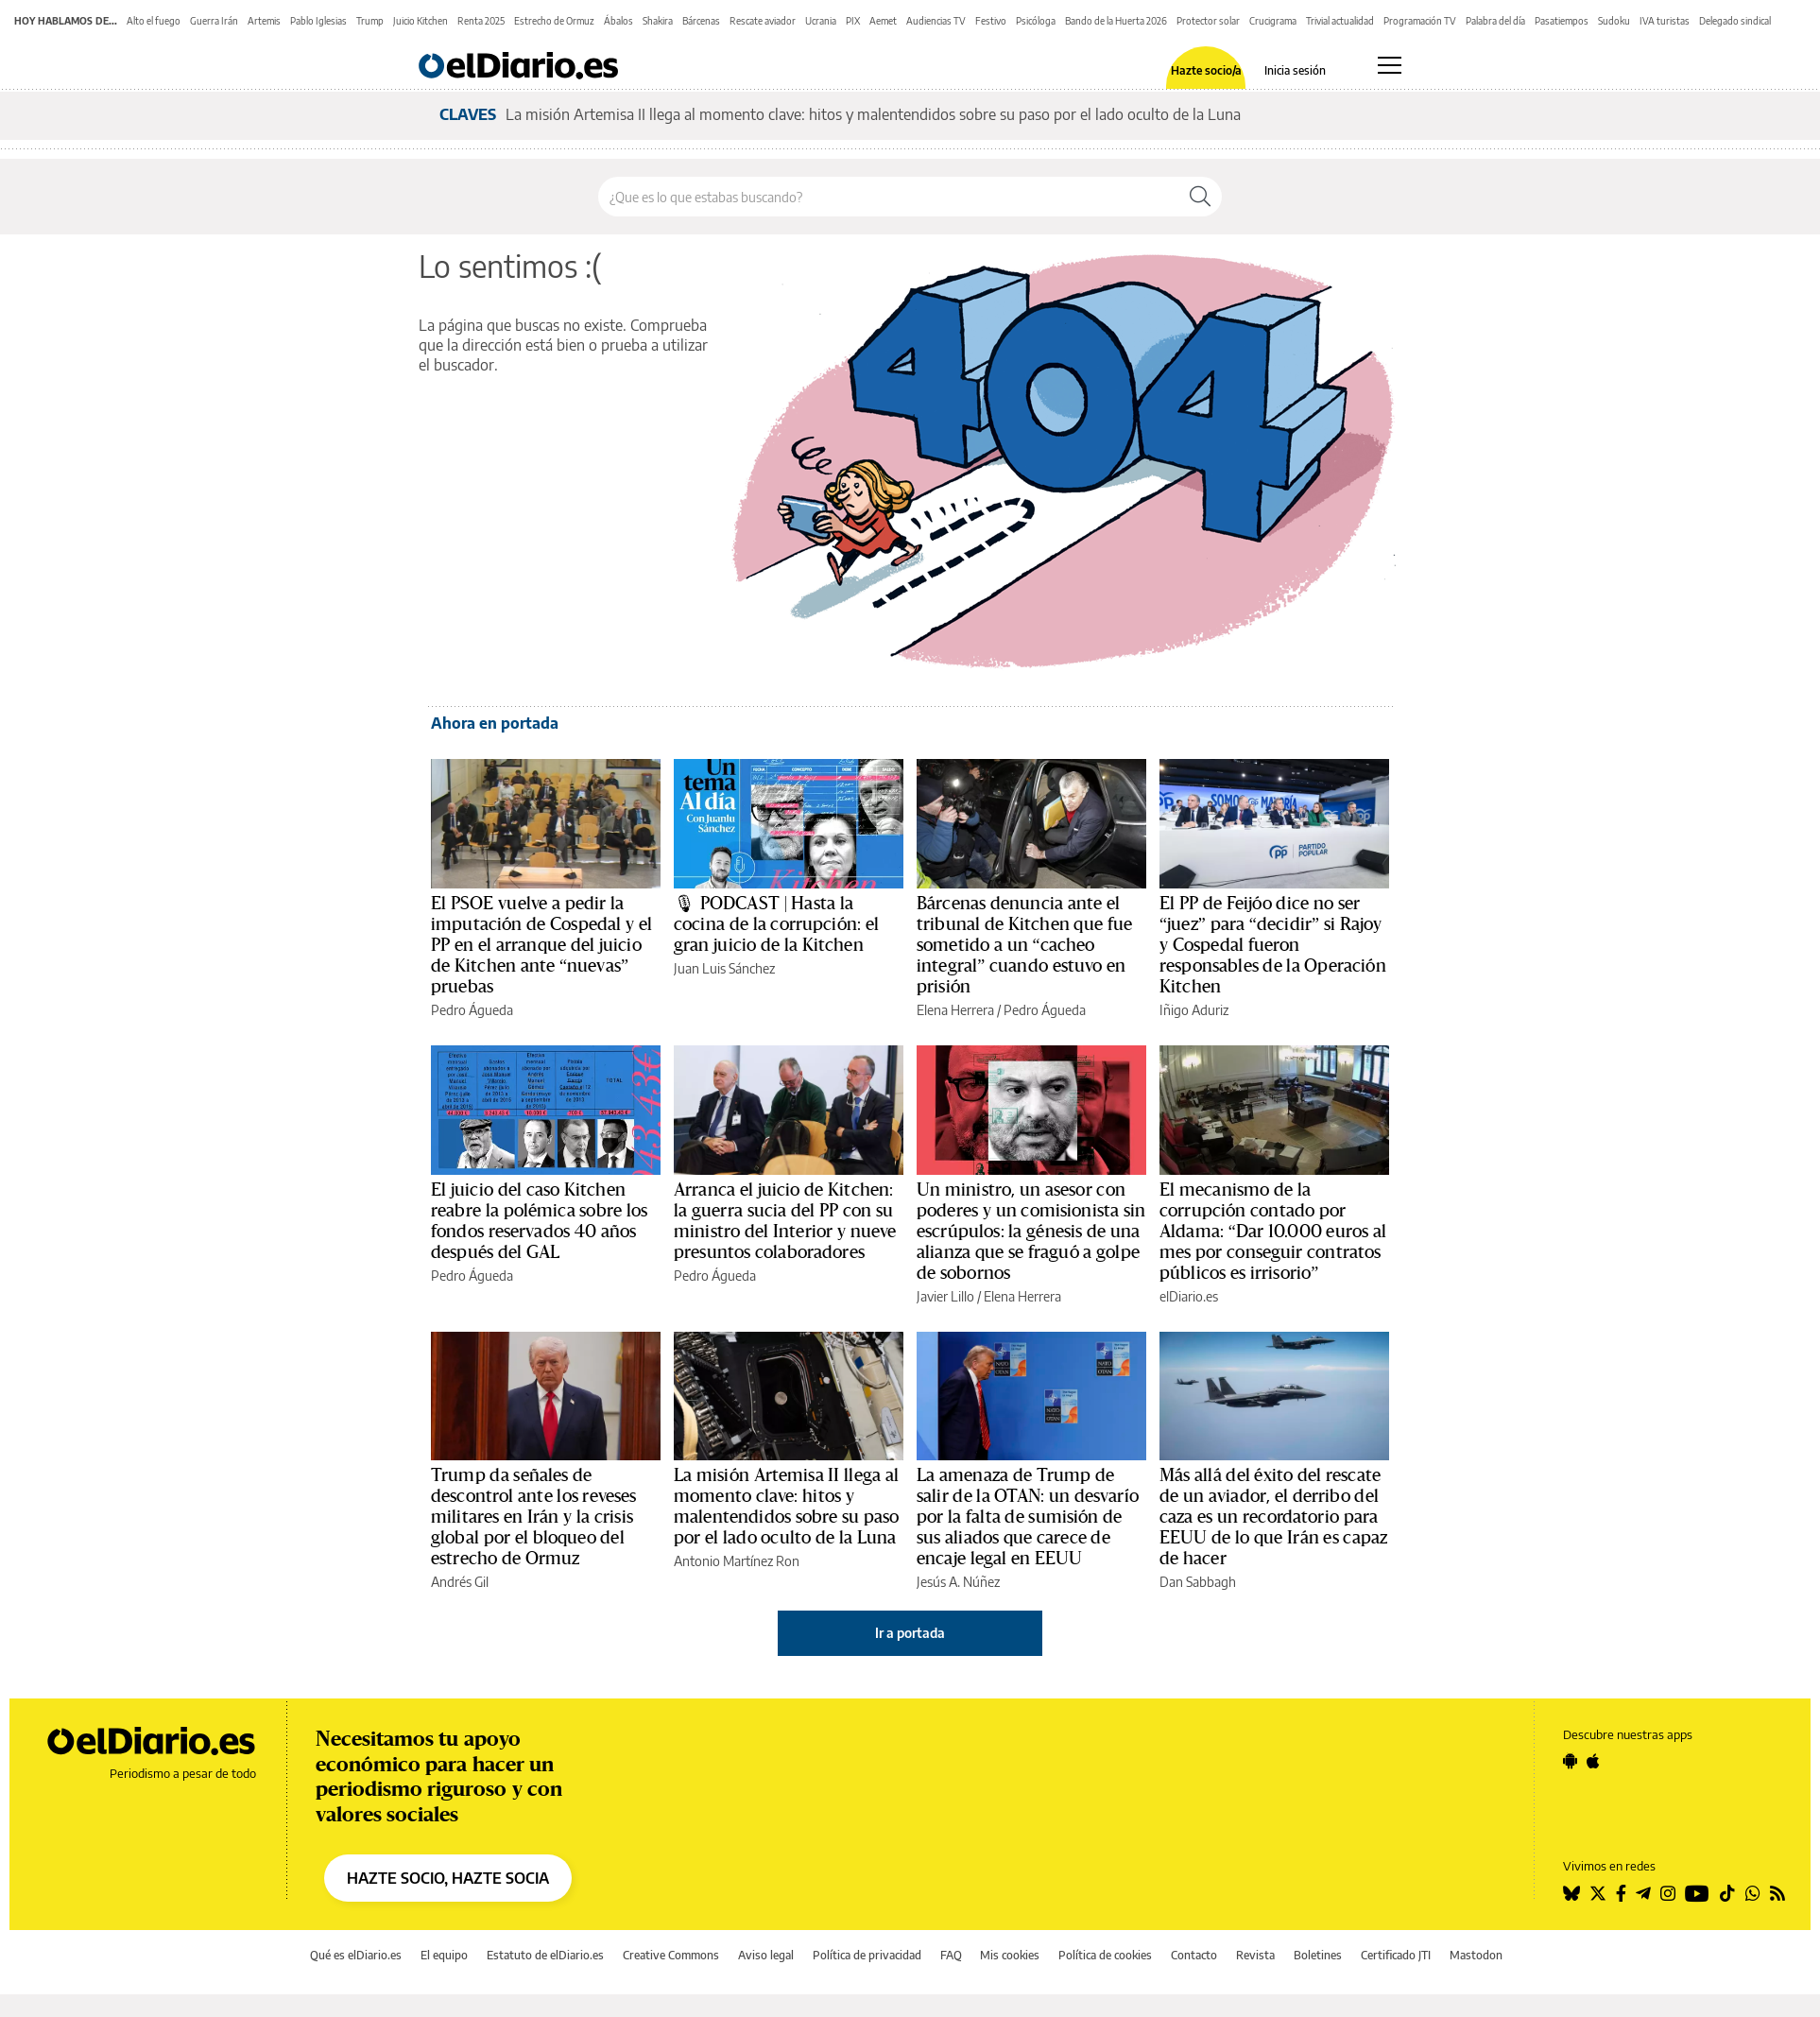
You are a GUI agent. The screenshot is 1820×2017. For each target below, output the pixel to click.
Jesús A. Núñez (958, 1582)
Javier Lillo (945, 1296)
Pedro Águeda (472, 1010)
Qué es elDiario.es (356, 1955)
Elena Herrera (955, 1010)
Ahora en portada (494, 723)
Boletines (1318, 1955)
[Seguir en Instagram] (1667, 1893)
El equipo (444, 1955)
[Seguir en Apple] (1593, 1760)
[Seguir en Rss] (1777, 1893)
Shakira (658, 20)
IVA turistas (1665, 20)
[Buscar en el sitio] (888, 196)
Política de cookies (1105, 1955)
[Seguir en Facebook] (1621, 1893)
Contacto (1194, 1955)
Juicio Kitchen (420, 20)
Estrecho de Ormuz (554, 20)
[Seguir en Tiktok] (1727, 1893)
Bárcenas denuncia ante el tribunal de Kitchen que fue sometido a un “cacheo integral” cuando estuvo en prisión (1024, 945)
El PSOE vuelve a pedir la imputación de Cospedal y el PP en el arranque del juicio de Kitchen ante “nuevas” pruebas (541, 945)
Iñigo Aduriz (1193, 1010)
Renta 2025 (481, 20)
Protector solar (1208, 20)
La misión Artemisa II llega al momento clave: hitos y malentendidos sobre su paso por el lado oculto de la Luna (873, 114)
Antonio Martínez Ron (736, 1561)
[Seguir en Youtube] (1697, 1893)
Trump (370, 20)
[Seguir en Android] (1570, 1760)
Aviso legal (766, 1955)
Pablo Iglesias (318, 20)
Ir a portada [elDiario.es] (910, 1633)
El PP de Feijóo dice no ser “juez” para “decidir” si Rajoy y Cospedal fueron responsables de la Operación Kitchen (1272, 945)
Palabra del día (1495, 20)
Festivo (990, 20)
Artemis (264, 20)
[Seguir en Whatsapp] (1752, 1893)
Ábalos (618, 20)
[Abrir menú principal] (1389, 65)
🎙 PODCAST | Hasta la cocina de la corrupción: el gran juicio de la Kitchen (776, 924)
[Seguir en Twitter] (1597, 1893)
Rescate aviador (763, 20)
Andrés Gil (460, 1582)
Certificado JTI (1396, 1955)
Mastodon (1476, 1955)
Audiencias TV (936, 20)
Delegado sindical (1735, 20)
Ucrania (820, 20)
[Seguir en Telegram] (1643, 1893)
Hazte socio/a (1206, 71)
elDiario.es (1188, 1296)
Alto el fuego (153, 20)
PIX (853, 20)
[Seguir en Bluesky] (1571, 1893)
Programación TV (1419, 20)
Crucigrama (1272, 20)
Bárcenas (701, 20)
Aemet (883, 20)
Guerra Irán (214, 20)
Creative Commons (671, 1955)
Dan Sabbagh (1197, 1582)
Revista (1255, 1955)
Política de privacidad (867, 1955)
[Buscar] (1200, 196)
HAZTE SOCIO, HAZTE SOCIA (448, 1878)
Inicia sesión (1295, 71)
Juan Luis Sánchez (724, 968)
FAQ (951, 1955)
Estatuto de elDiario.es (545, 1955)
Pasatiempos (1561, 20)
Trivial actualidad (1340, 20)
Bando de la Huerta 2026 (1116, 20)
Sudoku (1614, 20)
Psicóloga (1036, 20)
